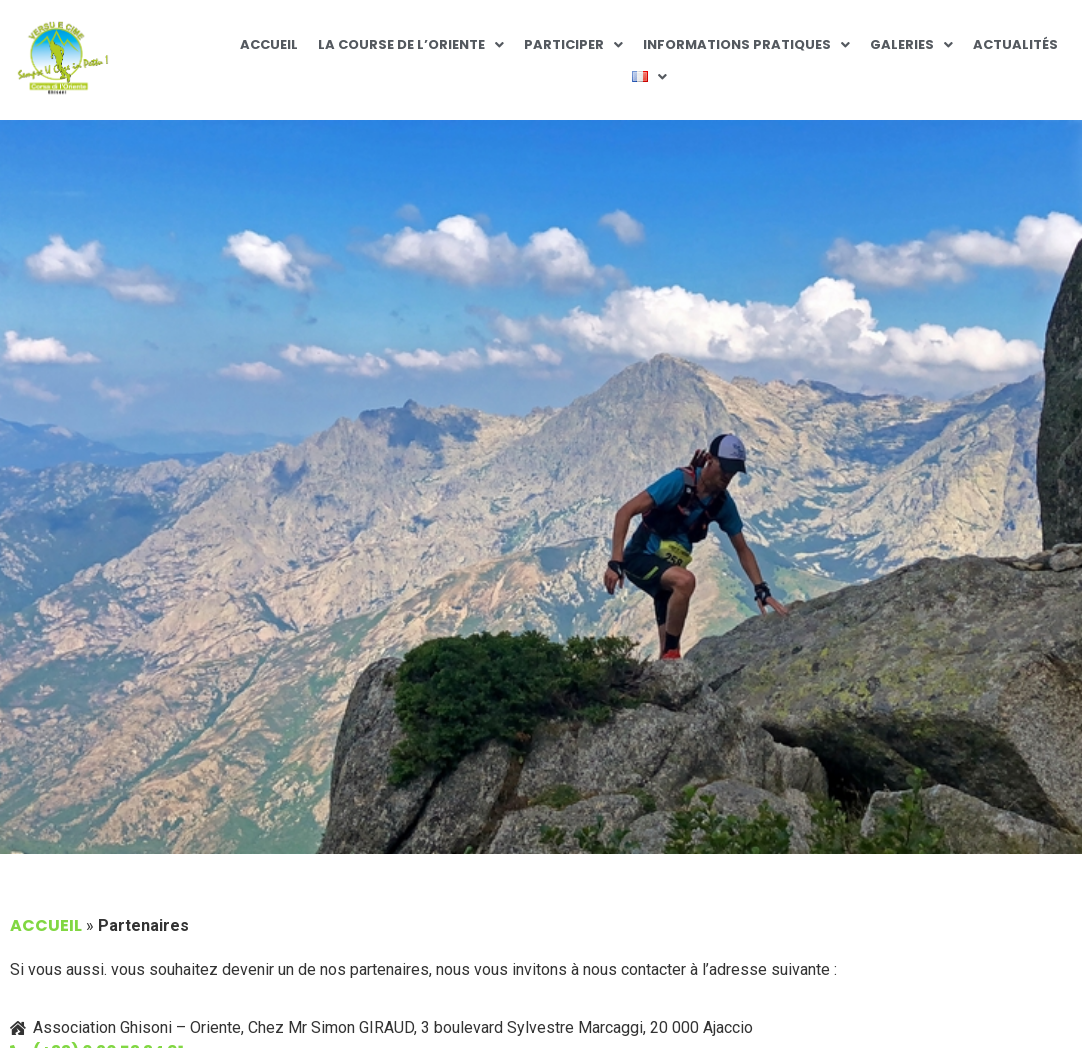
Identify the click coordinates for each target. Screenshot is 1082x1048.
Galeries (911, 44)
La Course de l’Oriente (411, 44)
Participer (573, 44)
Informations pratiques (746, 44)
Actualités (1015, 44)
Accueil (269, 44)
